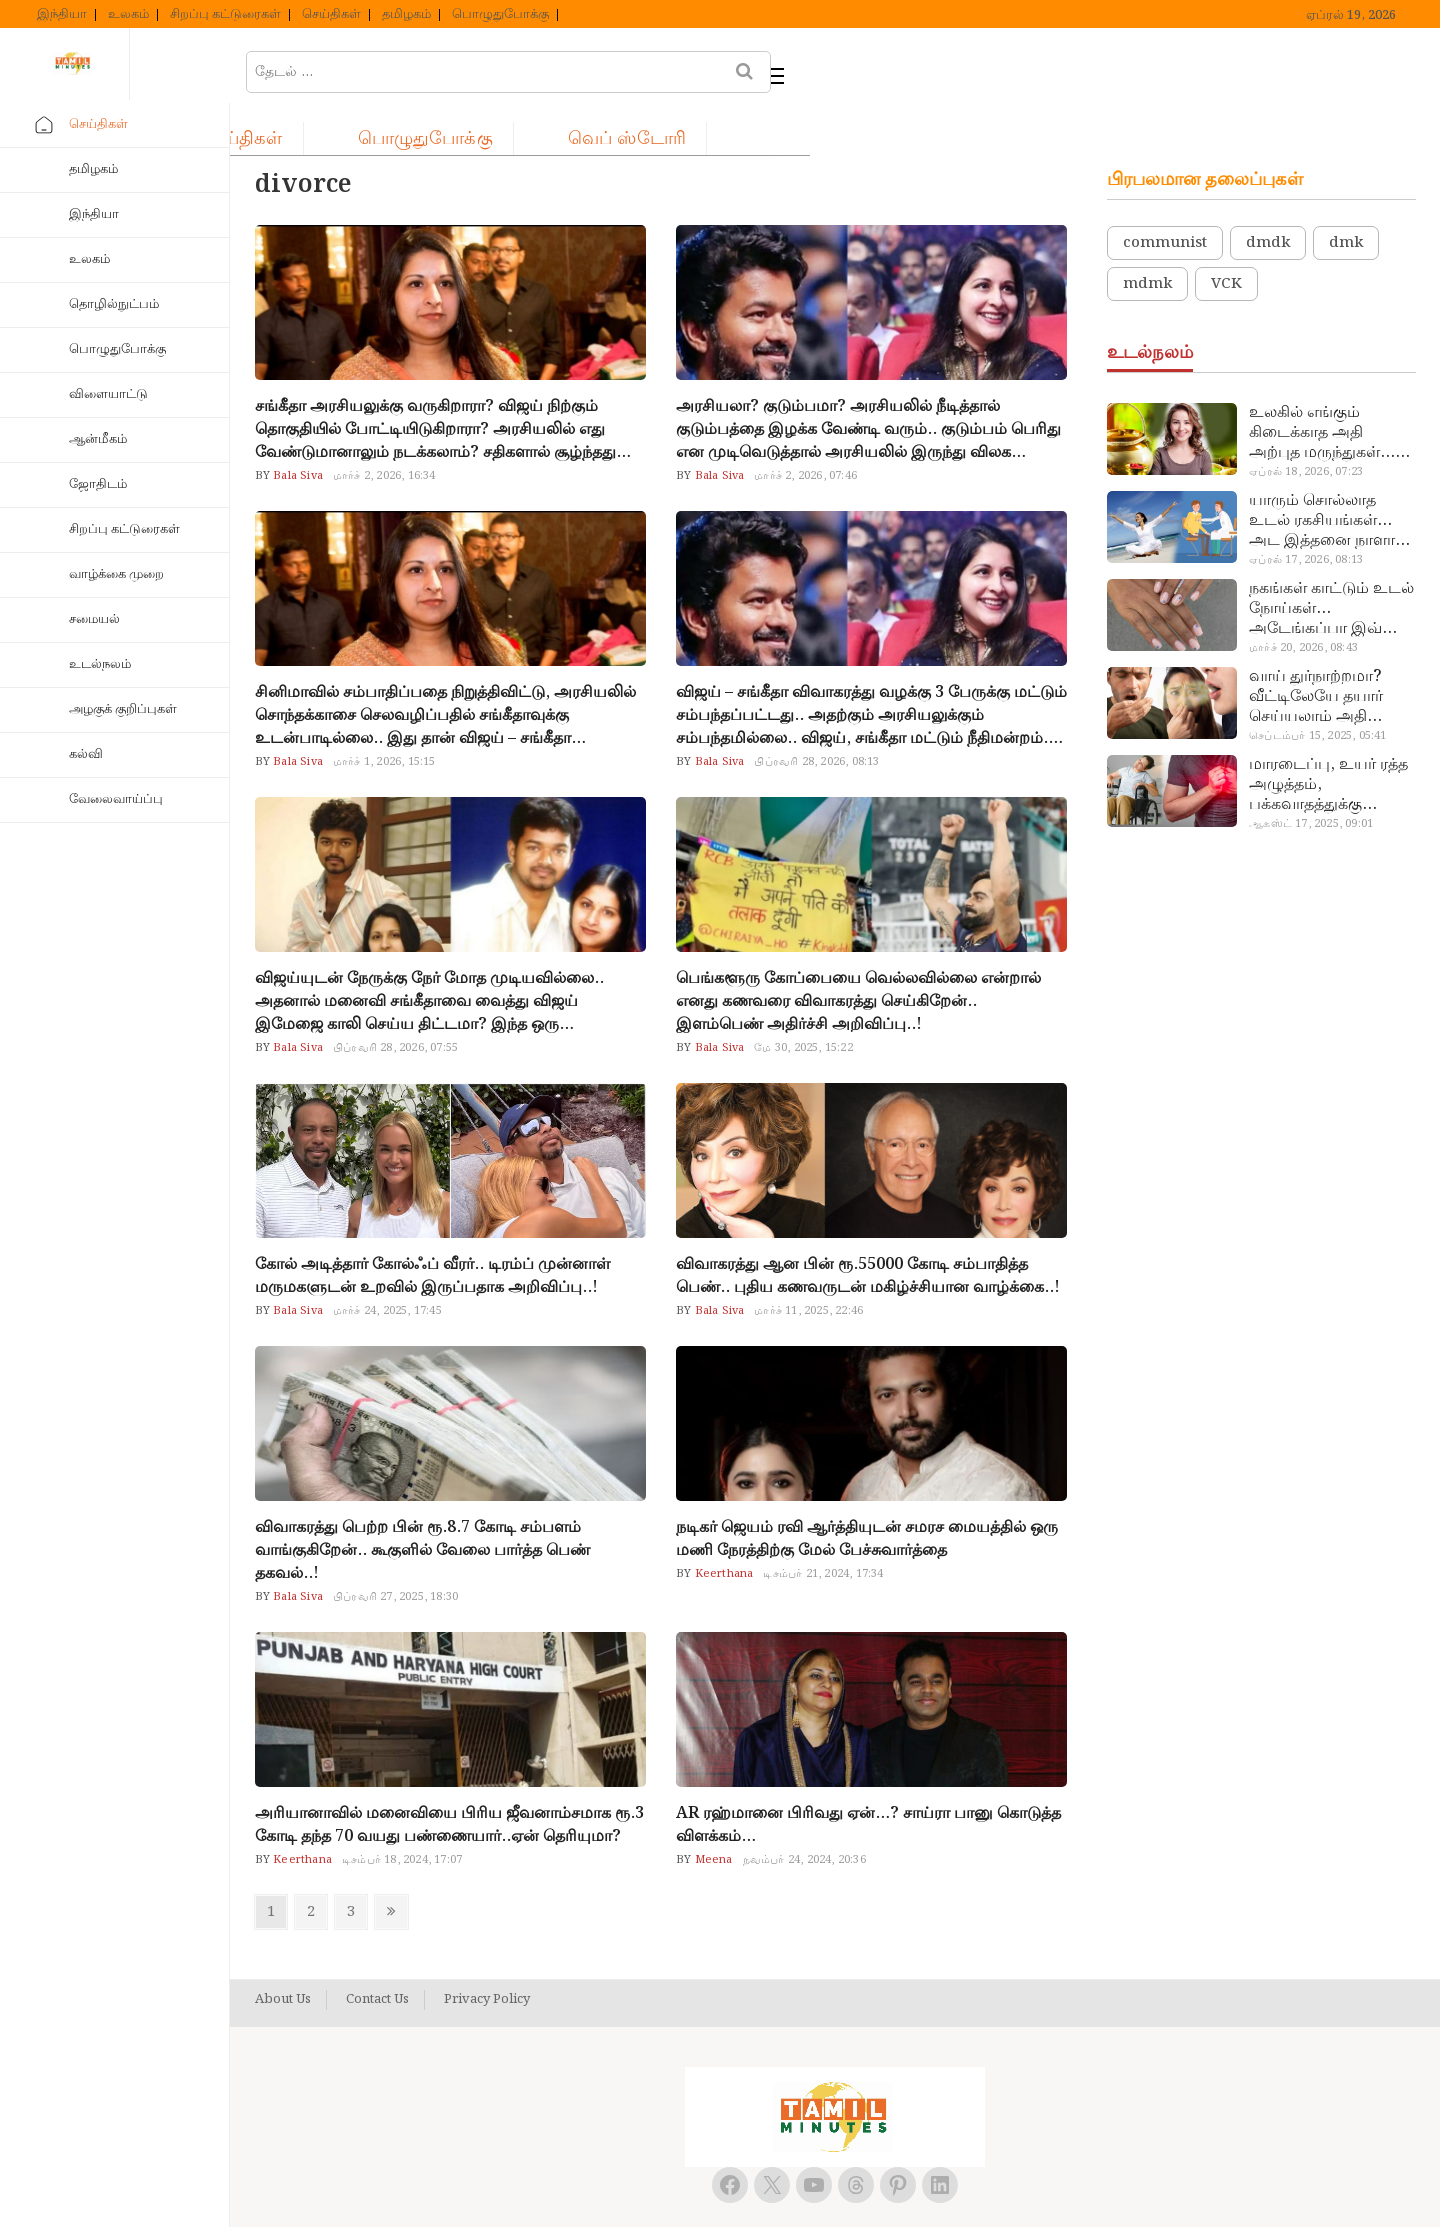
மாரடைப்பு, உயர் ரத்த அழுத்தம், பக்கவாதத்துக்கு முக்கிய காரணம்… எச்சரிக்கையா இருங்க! (1330, 735)
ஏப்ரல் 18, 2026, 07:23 (1306, 422)
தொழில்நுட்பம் (114, 304)
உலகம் (128, 15)
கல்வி (86, 754)
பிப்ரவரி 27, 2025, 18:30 (395, 1547)
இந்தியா (62, 15)
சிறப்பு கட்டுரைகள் (225, 15)
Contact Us (377, 1950)
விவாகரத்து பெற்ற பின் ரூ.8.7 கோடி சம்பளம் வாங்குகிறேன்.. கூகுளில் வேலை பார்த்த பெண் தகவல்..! (422, 1500)
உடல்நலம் (100, 664)
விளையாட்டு (108, 394)
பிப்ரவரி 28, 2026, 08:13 (816, 712)
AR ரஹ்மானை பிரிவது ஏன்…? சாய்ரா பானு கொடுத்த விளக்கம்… (868, 1775)
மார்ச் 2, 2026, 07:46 (805, 426)
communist (1165, 193)
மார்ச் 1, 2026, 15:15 (384, 712)
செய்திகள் (331, 15)
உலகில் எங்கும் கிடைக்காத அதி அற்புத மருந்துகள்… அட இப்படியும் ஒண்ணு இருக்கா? (1322, 383)
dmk (1346, 193)
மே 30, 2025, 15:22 (803, 998)
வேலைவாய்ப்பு (116, 799)
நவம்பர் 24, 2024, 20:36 (804, 1810)
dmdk (1268, 193)
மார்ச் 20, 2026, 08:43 (1303, 598)
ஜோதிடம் (98, 484)
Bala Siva (296, 426)
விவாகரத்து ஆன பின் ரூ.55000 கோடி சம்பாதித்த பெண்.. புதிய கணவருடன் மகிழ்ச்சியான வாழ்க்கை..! (868, 1226)
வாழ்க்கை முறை (116, 574)
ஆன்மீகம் (98, 439)
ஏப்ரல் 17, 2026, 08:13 (1306, 510)
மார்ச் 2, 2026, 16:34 (384, 426)
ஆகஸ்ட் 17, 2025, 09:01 (1311, 774)
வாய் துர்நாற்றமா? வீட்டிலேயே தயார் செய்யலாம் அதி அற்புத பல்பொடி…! (1321, 647)
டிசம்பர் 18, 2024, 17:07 (402, 1810)
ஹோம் (310, 66)
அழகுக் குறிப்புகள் (123, 709)
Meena (711, 1810)
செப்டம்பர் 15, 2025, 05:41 (1317, 686)
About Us (283, 1950)
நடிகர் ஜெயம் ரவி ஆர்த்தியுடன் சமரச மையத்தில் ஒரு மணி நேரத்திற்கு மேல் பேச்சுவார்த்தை (867, 1489)
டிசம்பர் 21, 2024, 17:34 (823, 1524)
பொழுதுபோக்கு (500, 15)
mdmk (1147, 234)
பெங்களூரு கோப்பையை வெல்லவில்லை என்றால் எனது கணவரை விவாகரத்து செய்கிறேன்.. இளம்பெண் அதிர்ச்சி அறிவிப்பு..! (858, 951)
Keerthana (722, 1524)
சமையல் (94, 619)
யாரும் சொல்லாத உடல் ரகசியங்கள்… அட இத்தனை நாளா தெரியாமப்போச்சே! (1322, 471)
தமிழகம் (406, 15)
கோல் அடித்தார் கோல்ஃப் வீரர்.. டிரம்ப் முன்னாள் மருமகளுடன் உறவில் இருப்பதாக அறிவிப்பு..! (432, 1226)
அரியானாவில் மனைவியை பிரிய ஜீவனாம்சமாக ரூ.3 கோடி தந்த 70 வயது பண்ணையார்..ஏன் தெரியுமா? (449, 1775)
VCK (1226, 234)
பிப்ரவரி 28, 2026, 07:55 (395, 998)
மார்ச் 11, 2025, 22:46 (808, 1261)
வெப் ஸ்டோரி (841, 66)
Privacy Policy (487, 1950)
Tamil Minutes (813, 2190)
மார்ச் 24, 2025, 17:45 (387, 1261)
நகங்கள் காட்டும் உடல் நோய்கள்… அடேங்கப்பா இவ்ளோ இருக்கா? (1332, 559)
